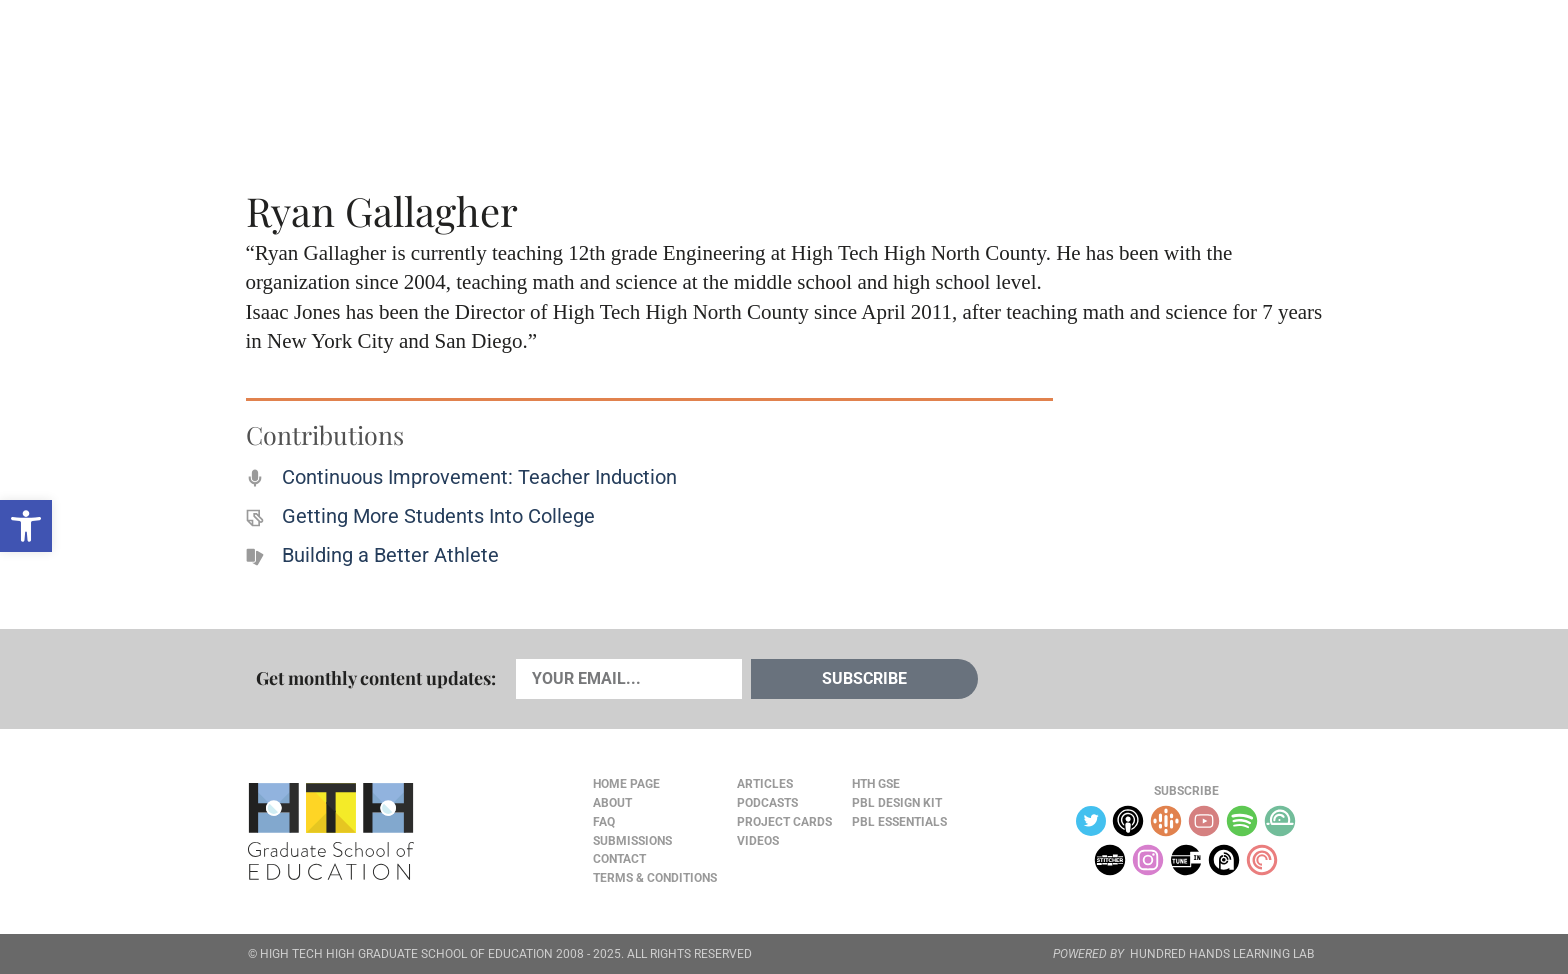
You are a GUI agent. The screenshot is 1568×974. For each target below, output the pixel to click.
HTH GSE (876, 784)
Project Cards (784, 822)
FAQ (604, 822)
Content (1249, 61)
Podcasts (487, 61)
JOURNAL (1090, 61)
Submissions (632, 841)
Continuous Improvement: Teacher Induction (479, 477)
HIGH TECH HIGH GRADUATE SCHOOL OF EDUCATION (406, 954)
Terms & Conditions (655, 878)
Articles (306, 61)
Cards (395, 61)
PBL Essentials (899, 822)
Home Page (626, 784)
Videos (581, 61)
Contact (619, 859)
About (1165, 61)
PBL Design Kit (897, 803)
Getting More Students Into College (438, 516)
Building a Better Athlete (390, 555)
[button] (26, 526)
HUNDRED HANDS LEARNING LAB (1222, 954)
